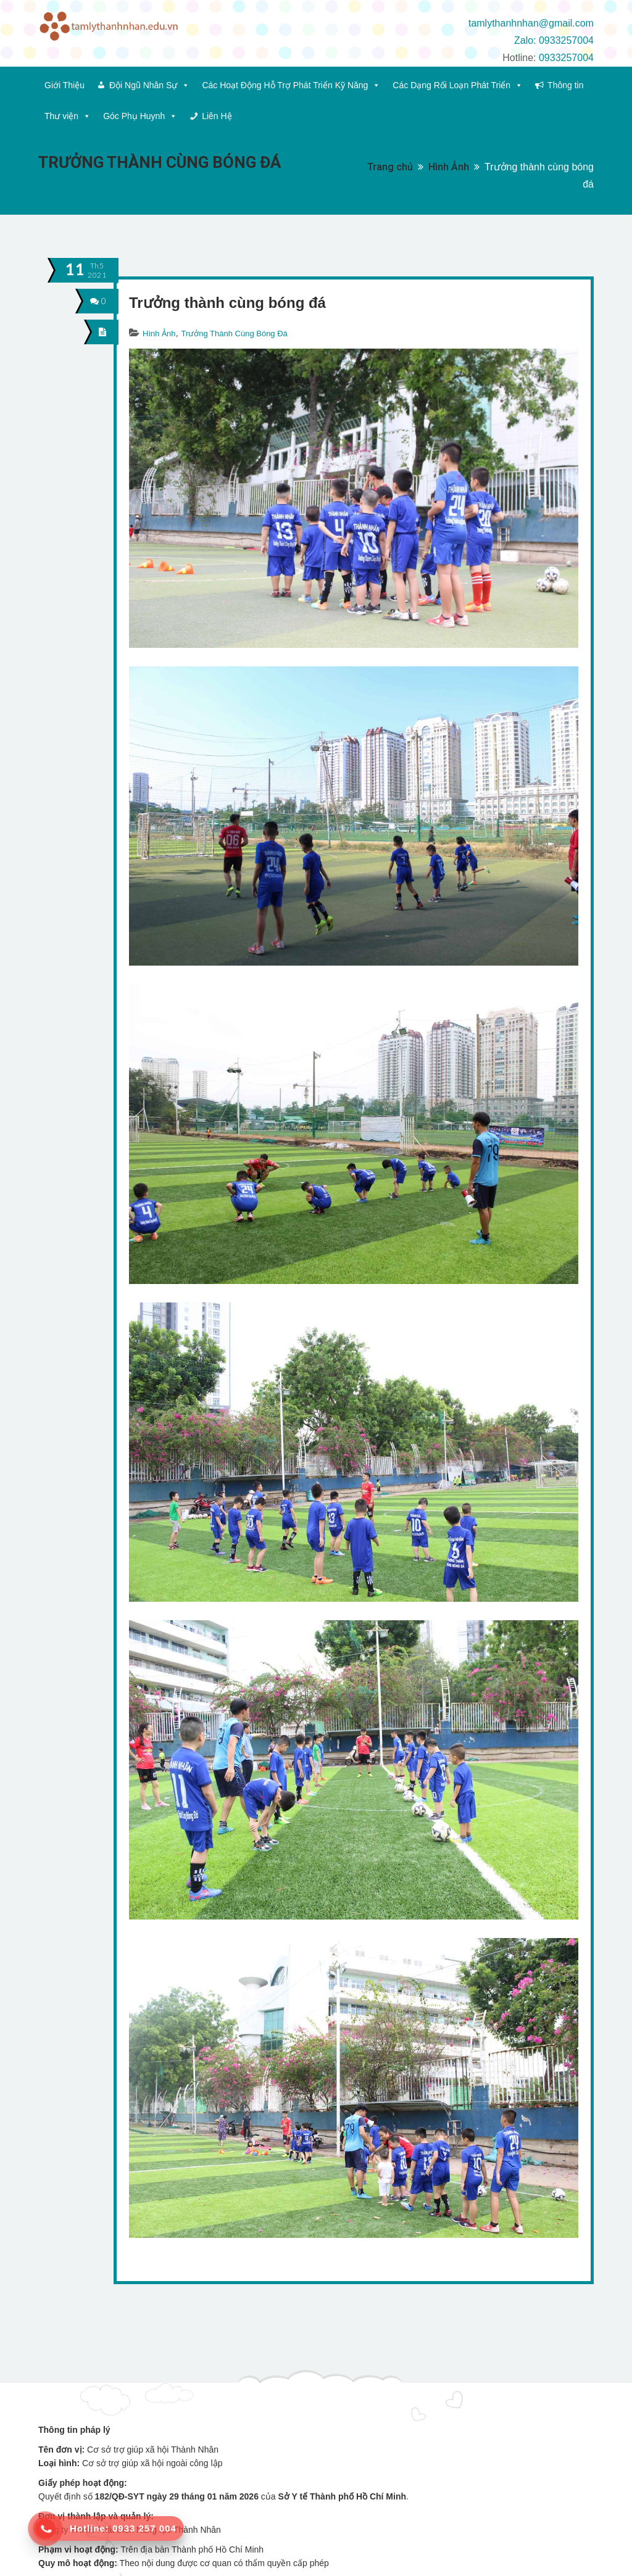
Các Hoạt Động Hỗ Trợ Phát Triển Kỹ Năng (291, 85)
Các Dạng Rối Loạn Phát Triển (458, 85)
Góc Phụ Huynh (140, 116)
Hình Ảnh (448, 167)
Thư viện (67, 116)
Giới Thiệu (64, 85)
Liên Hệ (216, 116)
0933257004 (566, 57)
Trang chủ (390, 167)
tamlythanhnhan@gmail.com (531, 23)
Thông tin (565, 85)
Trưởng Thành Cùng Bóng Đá (234, 333)
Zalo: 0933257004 (554, 40)
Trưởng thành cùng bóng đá (227, 302)
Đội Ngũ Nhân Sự (149, 85)
